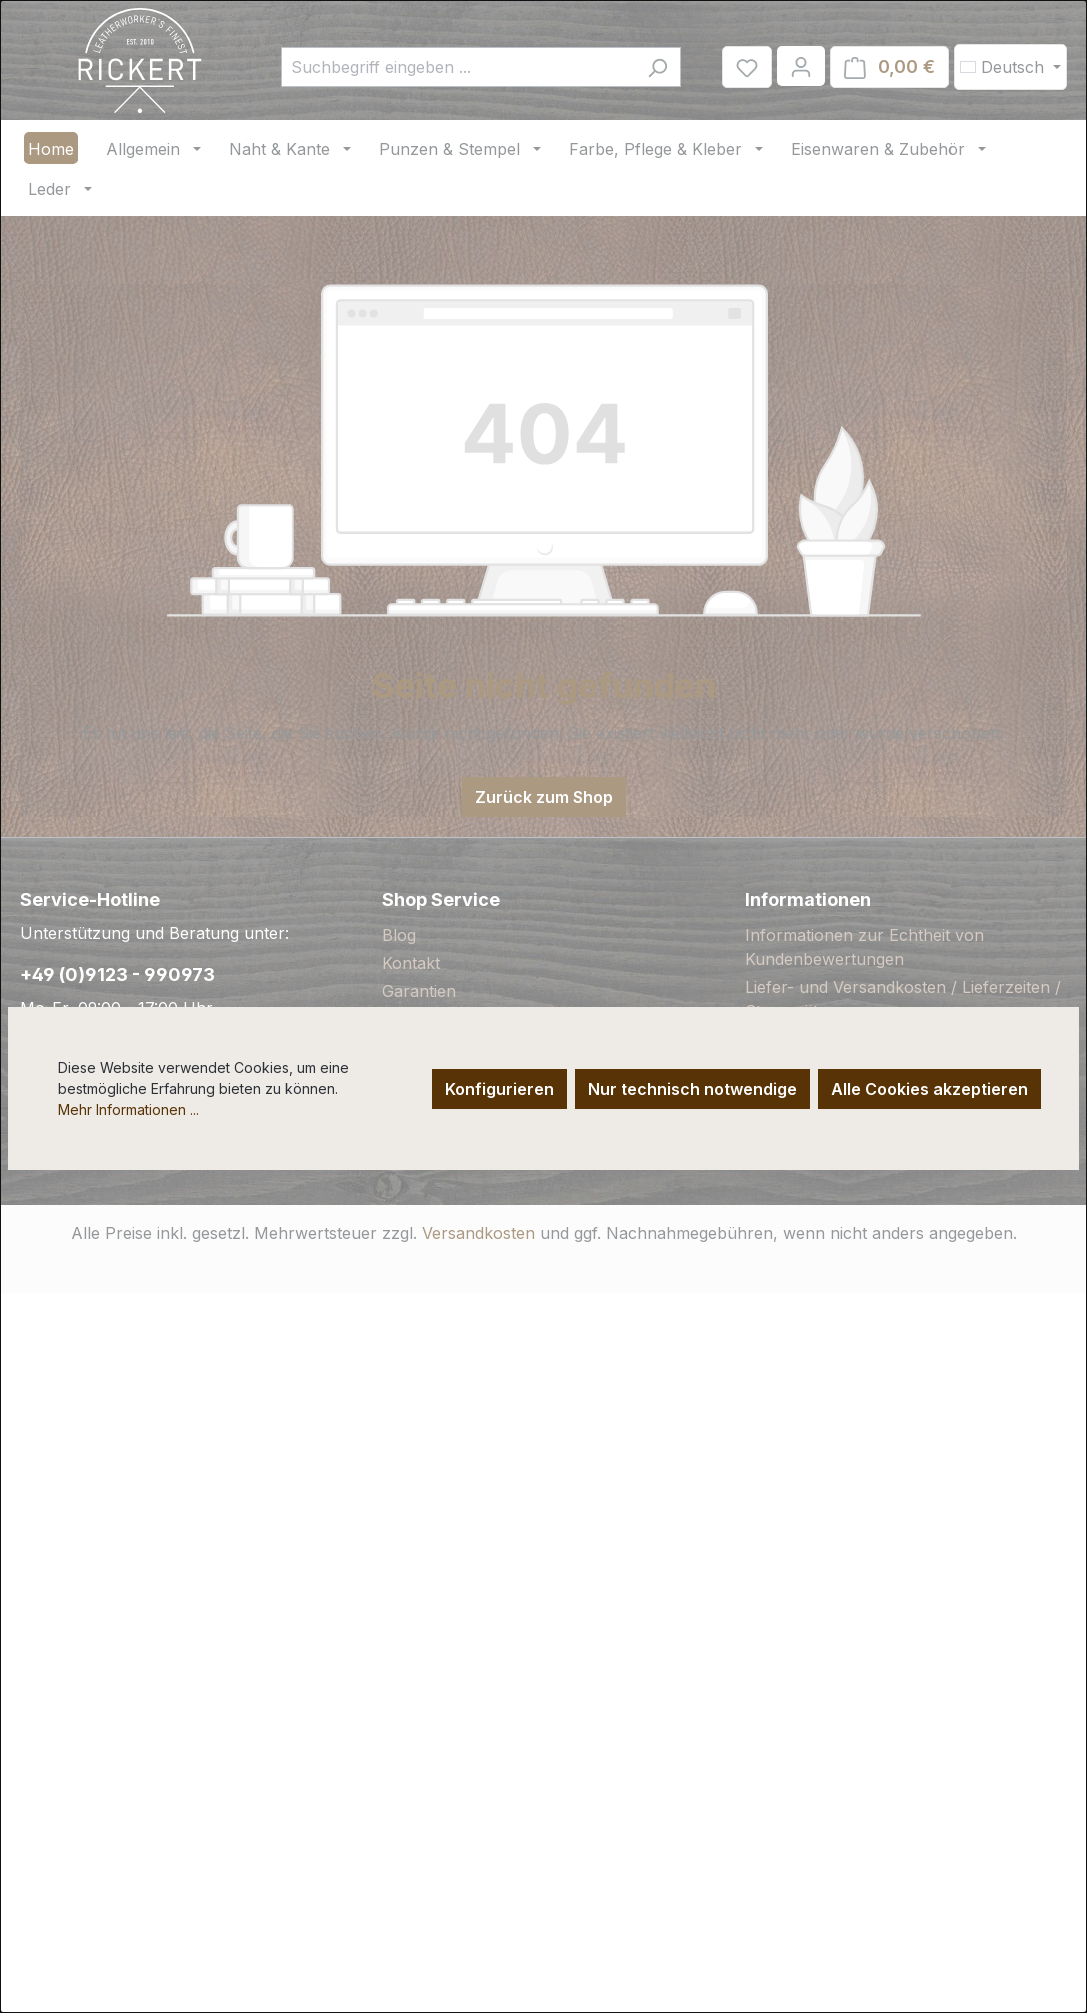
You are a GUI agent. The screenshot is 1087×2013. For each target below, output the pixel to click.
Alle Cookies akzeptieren (929, 1089)
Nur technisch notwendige (692, 1089)
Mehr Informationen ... (128, 1109)
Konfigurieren (499, 1089)
